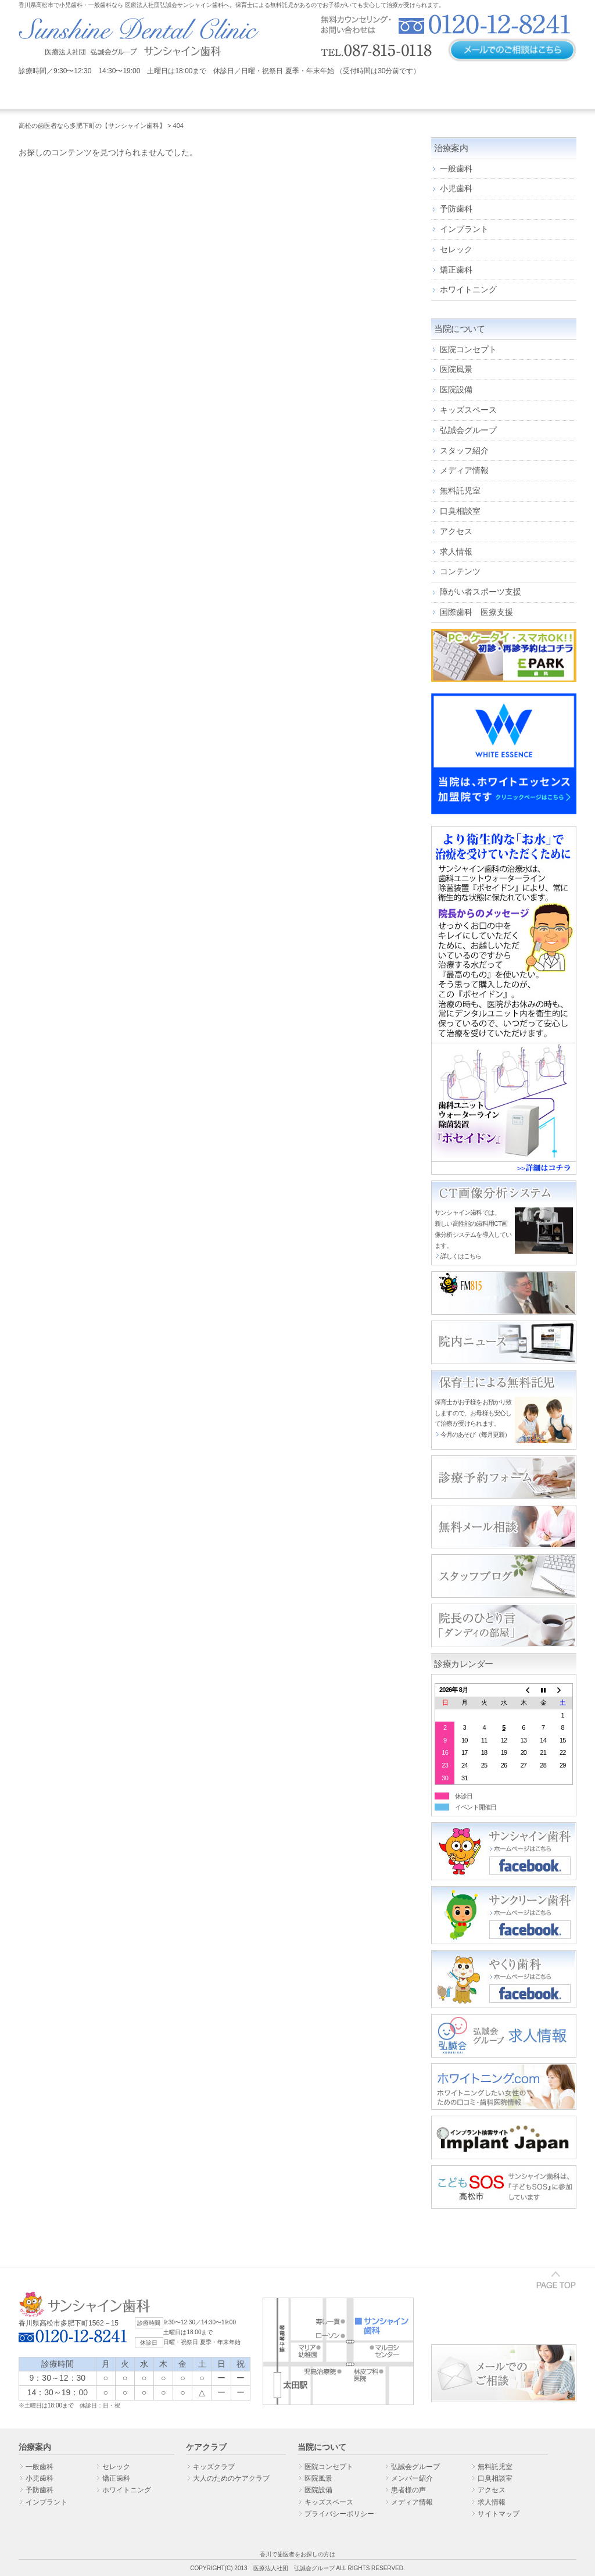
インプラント (464, 229)
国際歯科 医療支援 (476, 612)
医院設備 (456, 389)
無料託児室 (460, 490)
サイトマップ (498, 2514)
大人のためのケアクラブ (231, 2478)
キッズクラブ (214, 2467)
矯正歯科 (456, 269)
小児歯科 (456, 188)
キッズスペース (468, 409)
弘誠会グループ (468, 430)
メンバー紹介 (412, 2478)
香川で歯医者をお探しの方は (297, 2554)
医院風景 (456, 369)
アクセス (456, 531)
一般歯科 (456, 168)
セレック (456, 249)
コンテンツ (460, 571)
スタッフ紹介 (464, 450)
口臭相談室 (460, 511)
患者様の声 (408, 2490)
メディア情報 (464, 470)
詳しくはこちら (460, 1256)
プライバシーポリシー (339, 2514)
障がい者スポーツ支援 (480, 591)
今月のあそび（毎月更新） (475, 1434)
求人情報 (456, 551)
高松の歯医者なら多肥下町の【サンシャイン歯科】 (92, 125)
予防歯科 (456, 208)
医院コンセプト (468, 349)
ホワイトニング (468, 289)
